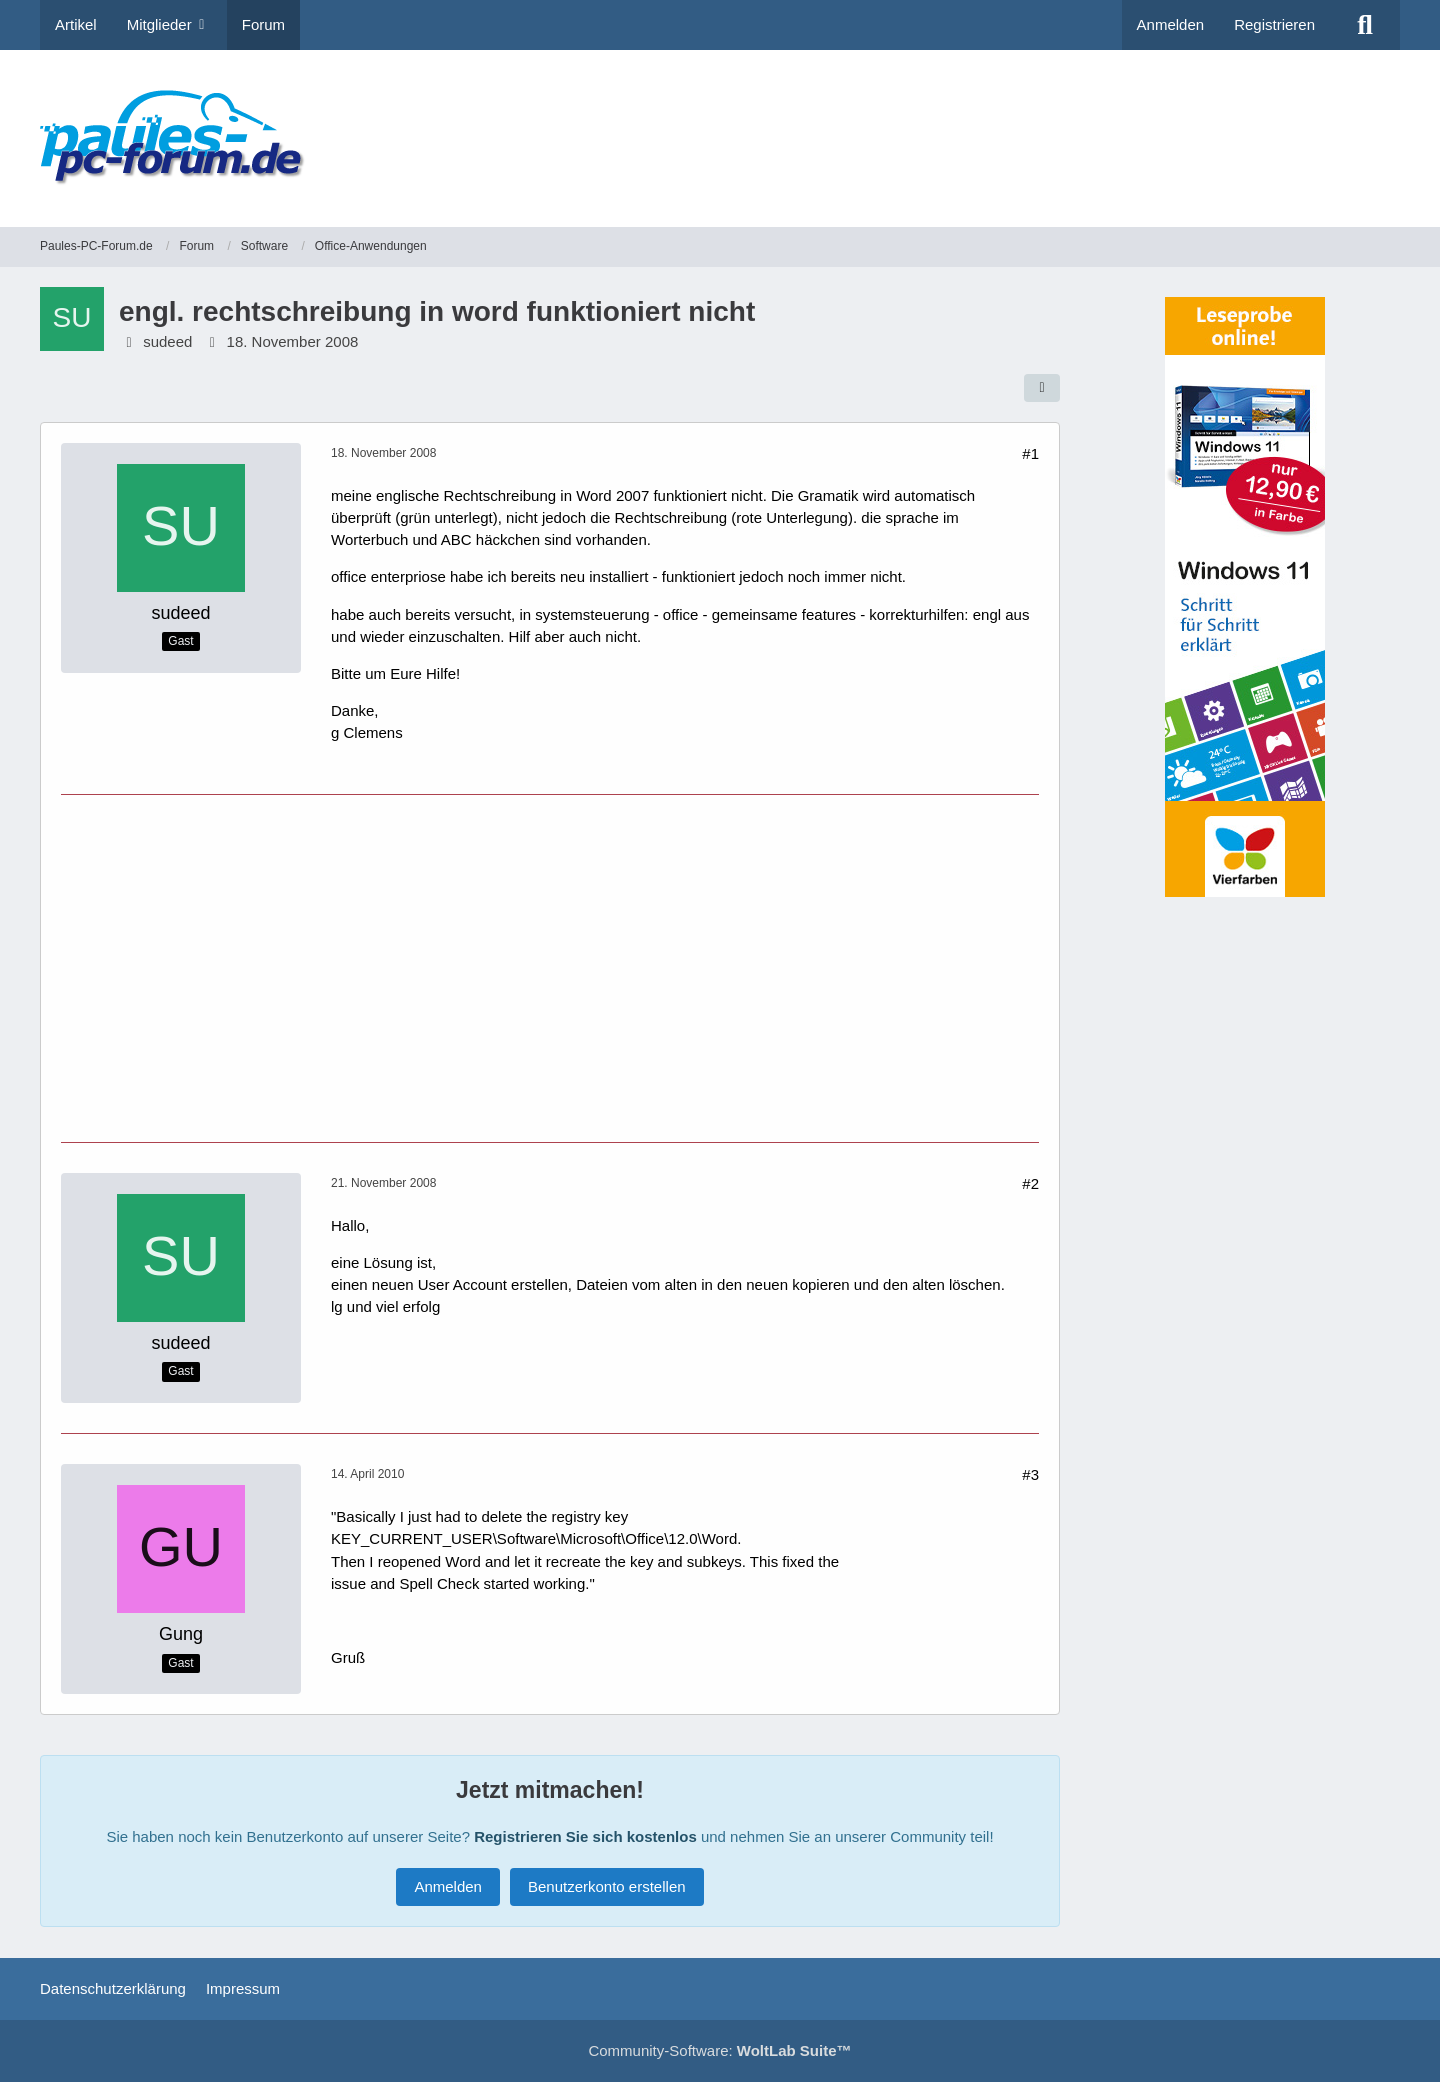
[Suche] (1365, 25)
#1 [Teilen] (1030, 453)
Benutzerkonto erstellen (607, 1886)
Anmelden (1171, 24)
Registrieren (1274, 24)
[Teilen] (1042, 388)
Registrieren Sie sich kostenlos (585, 1836)
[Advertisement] (1036, 125)
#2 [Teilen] (1030, 1183)
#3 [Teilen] (1030, 1474)
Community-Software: (719, 2050)
